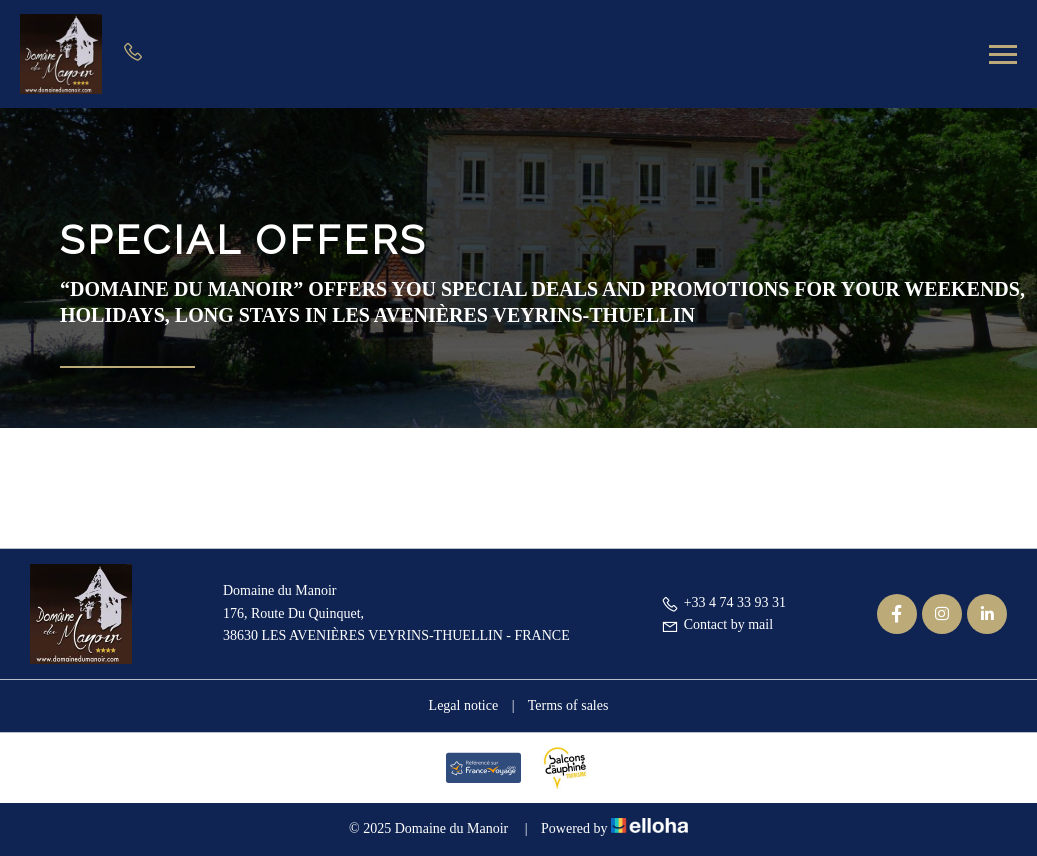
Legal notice (464, 705)
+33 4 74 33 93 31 (723, 602)
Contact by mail (717, 624)
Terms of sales (568, 705)
